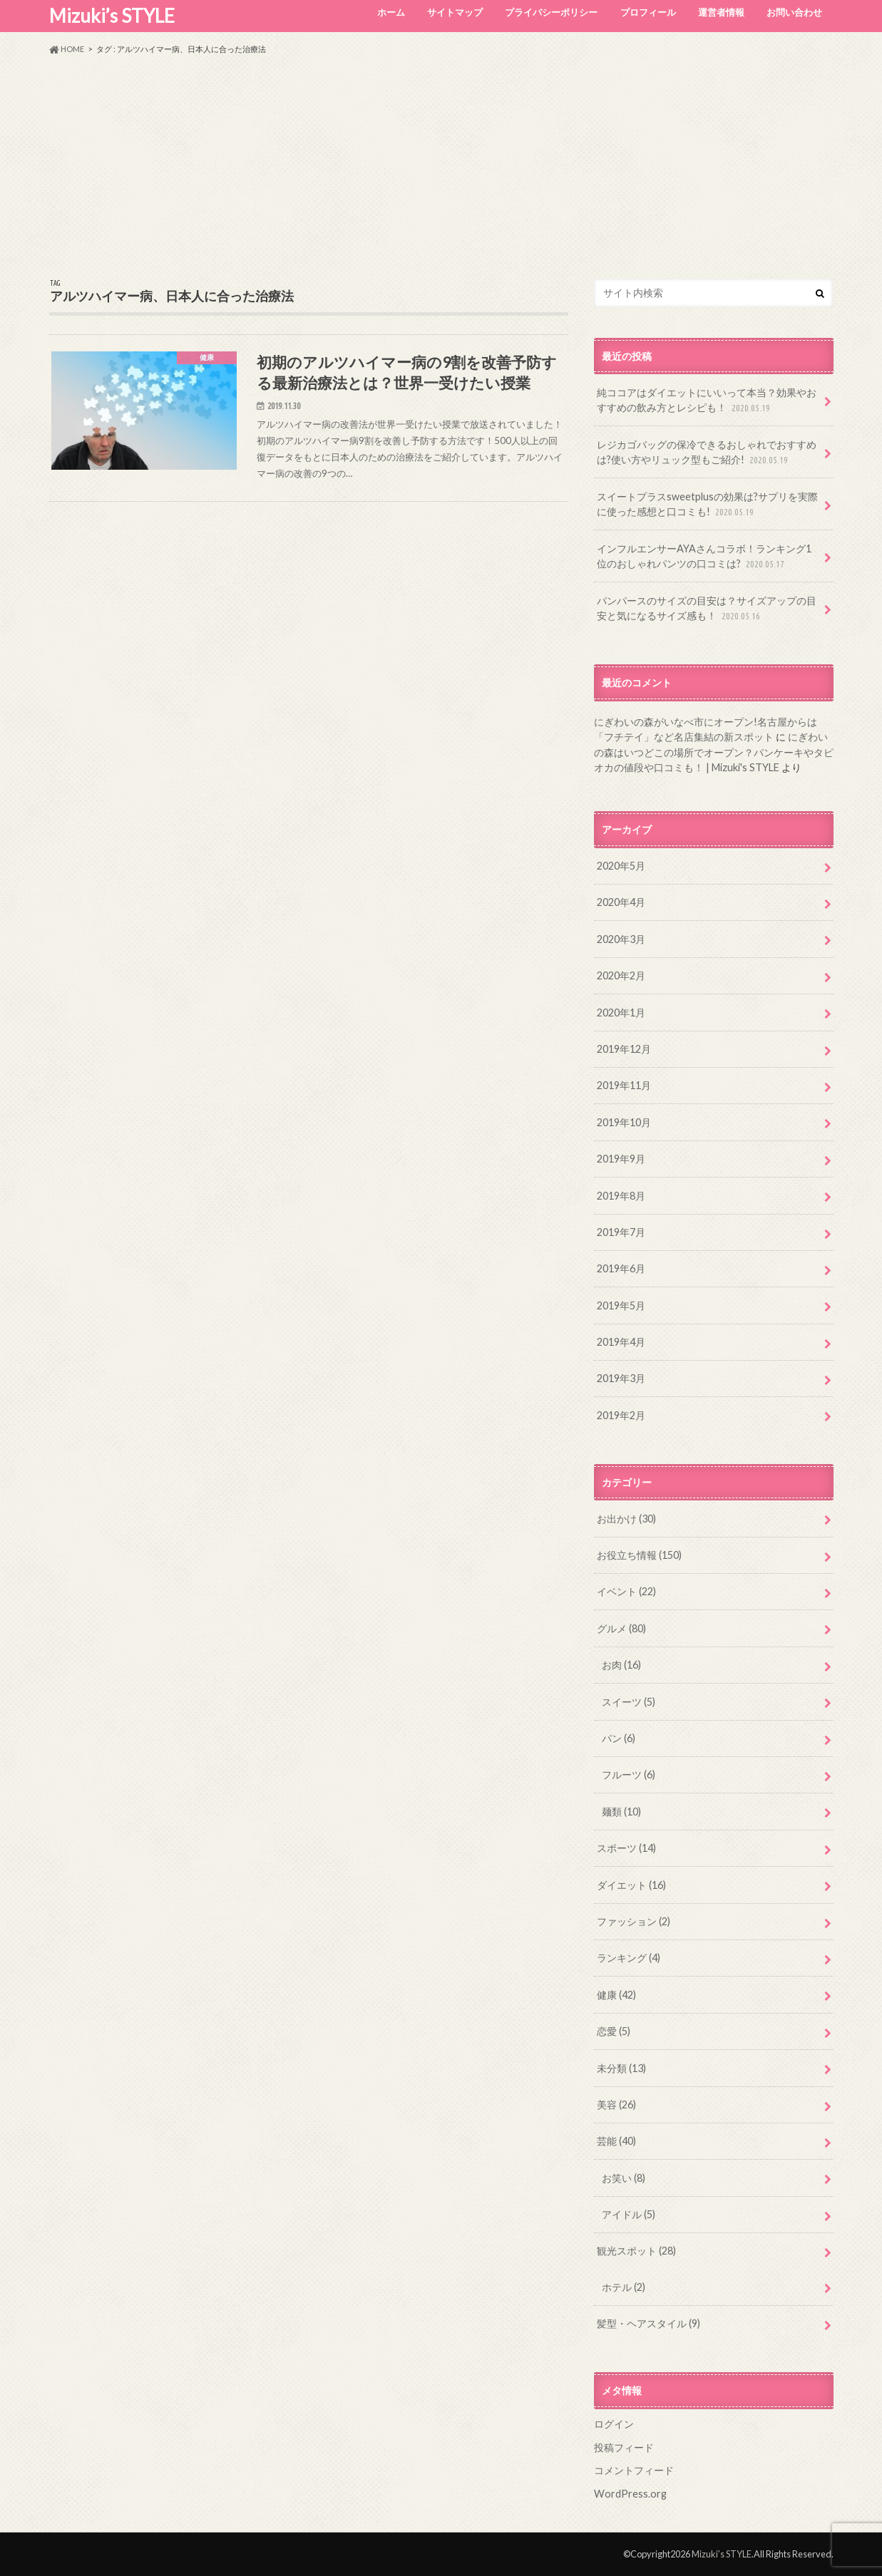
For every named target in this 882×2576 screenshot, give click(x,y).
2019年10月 (624, 1122)
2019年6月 (621, 1268)
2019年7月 (621, 1232)
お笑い (623, 2178)
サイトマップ (455, 12)
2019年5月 (621, 1305)
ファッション (633, 1921)
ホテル (623, 2287)
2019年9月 (621, 1159)
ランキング (628, 1958)
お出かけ (626, 1519)
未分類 (621, 2068)
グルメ (621, 1628)
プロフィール (648, 12)
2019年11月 (624, 1085)
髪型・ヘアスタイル (648, 2323)
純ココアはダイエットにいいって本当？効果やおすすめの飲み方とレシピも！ (706, 401)
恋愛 (613, 2031)
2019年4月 (621, 1342)
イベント (626, 1591)
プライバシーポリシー (551, 12)
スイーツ (628, 1702)
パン (618, 1738)
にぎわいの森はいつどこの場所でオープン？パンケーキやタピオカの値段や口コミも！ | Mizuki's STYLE (714, 752)
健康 (616, 1995)
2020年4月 (621, 902)
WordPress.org (630, 2494)
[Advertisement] (441, 167)
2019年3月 (621, 1378)
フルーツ (628, 1774)
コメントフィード (634, 2470)
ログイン (614, 2424)
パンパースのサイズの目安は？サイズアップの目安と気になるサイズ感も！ (706, 609)
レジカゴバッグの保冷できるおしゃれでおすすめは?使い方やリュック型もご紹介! (706, 453)
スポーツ (626, 1848)
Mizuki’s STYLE (112, 15)
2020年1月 (621, 1012)
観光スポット (636, 2251)
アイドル (628, 2214)
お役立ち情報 (639, 1555)
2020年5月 (621, 866)
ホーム (391, 12)
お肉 (621, 1665)
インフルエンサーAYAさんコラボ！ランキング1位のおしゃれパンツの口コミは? (704, 557)
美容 (616, 2104)
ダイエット (631, 1885)
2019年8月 (621, 1196)
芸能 (616, 2141)
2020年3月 (621, 939)
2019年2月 (621, 1415)
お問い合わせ (794, 12)
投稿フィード (624, 2447)
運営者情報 (721, 12)
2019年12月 (624, 1049)
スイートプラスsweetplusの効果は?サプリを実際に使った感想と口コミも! (707, 505)
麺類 (621, 1811)
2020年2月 (621, 975)
